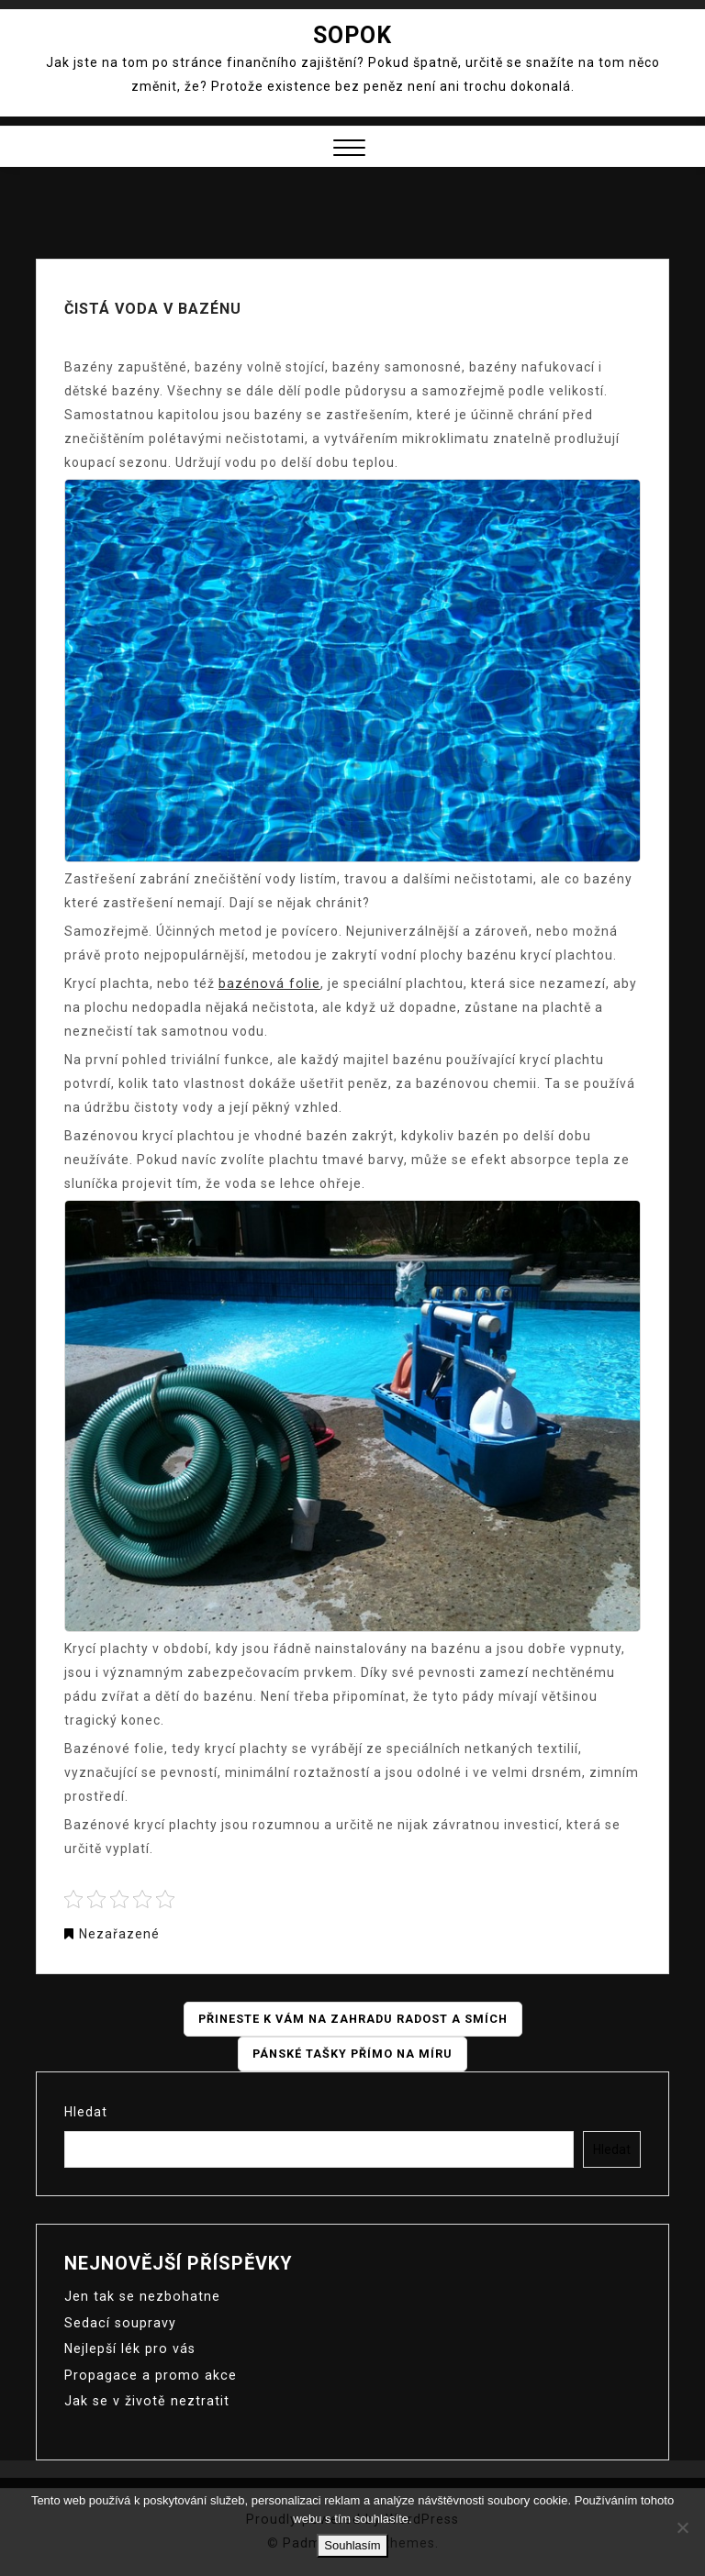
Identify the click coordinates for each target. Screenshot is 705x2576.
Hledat (85, 2111)
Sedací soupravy (118, 2322)
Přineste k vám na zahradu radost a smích (353, 2019)
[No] (682, 2527)
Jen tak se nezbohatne (140, 2296)
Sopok (352, 35)
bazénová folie (268, 983)
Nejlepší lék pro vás (128, 2347)
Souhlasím (352, 2545)
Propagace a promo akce (146, 2373)
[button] (349, 150)
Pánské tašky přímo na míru (352, 2054)
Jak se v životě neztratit (144, 2399)
